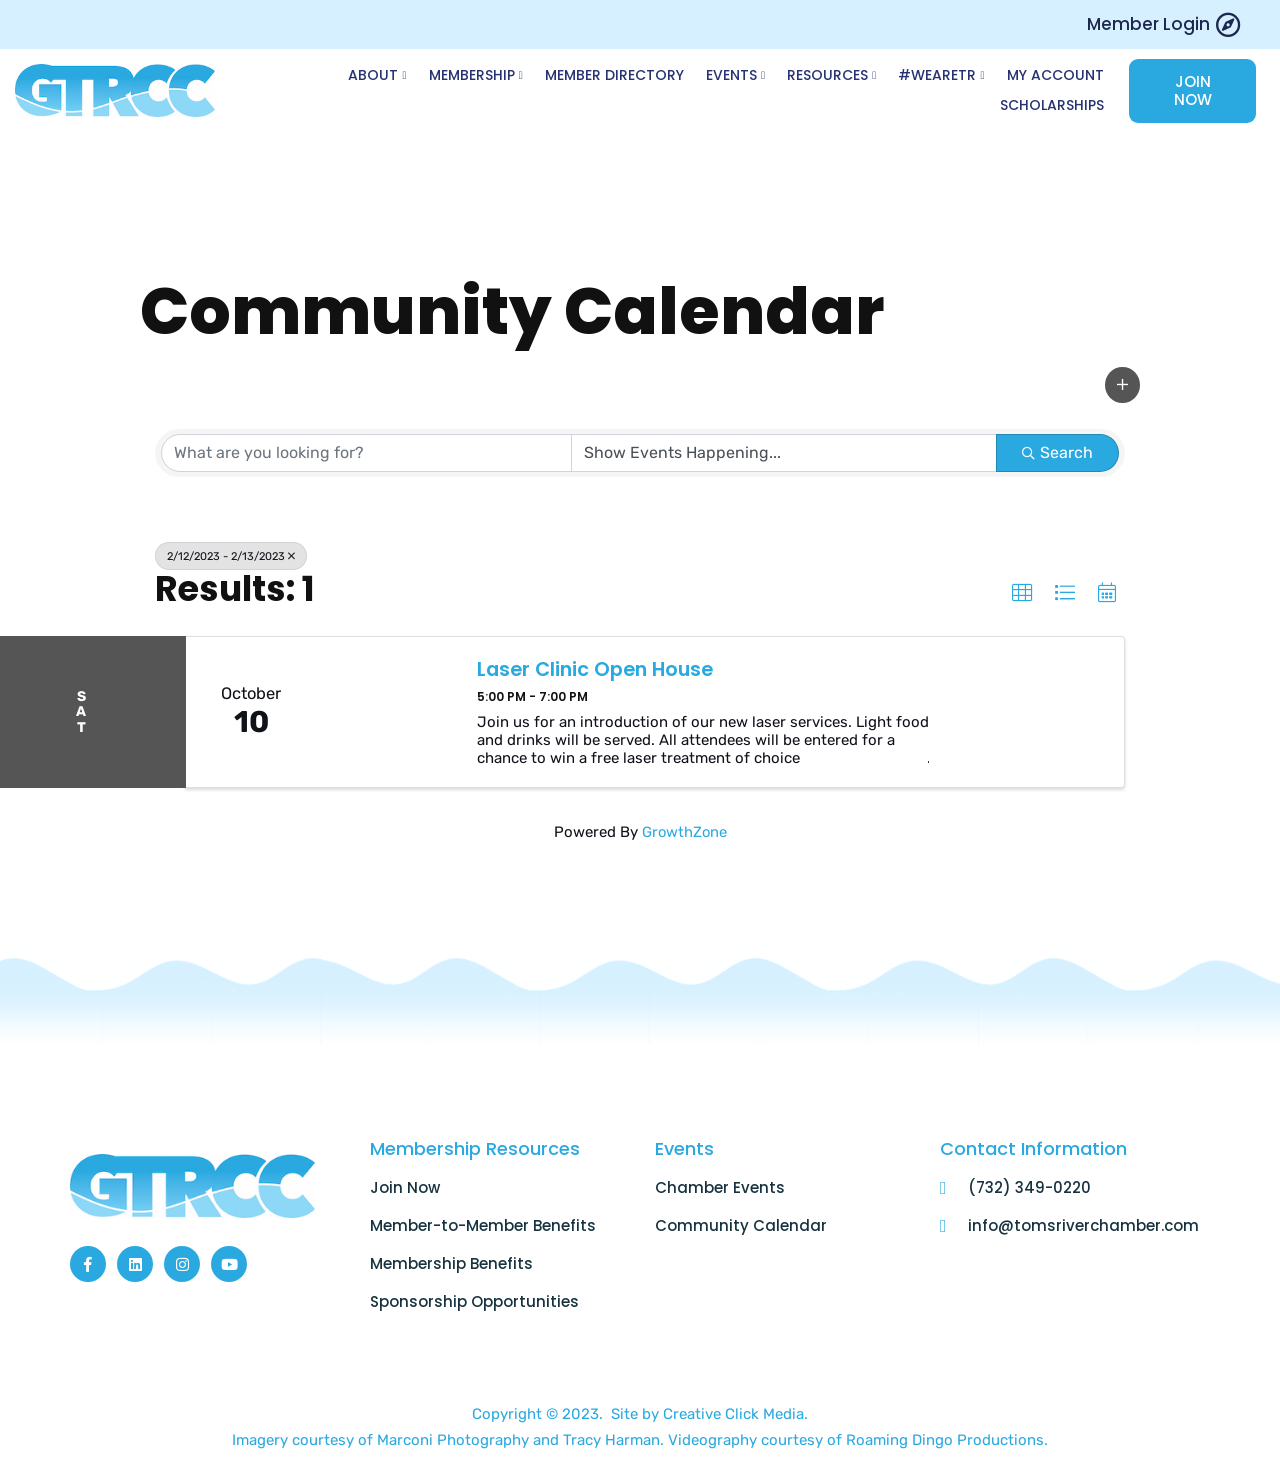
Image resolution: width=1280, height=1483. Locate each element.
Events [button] (741, 77)
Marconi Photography (455, 1442)
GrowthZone (684, 834)
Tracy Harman (611, 1442)
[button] (1122, 388)
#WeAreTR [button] (944, 77)
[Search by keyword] (366, 455)
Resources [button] (836, 77)
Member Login (1148, 24)
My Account (1055, 76)
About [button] (390, 77)
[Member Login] (1227, 24)
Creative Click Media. (735, 1416)
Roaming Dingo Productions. (947, 1442)
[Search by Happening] (784, 455)
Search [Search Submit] (1057, 454)
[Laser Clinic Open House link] (386, 714)
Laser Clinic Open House (600, 672)
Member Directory (622, 76)
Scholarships (1052, 106)
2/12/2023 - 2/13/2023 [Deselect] (234, 558)
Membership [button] (486, 77)
